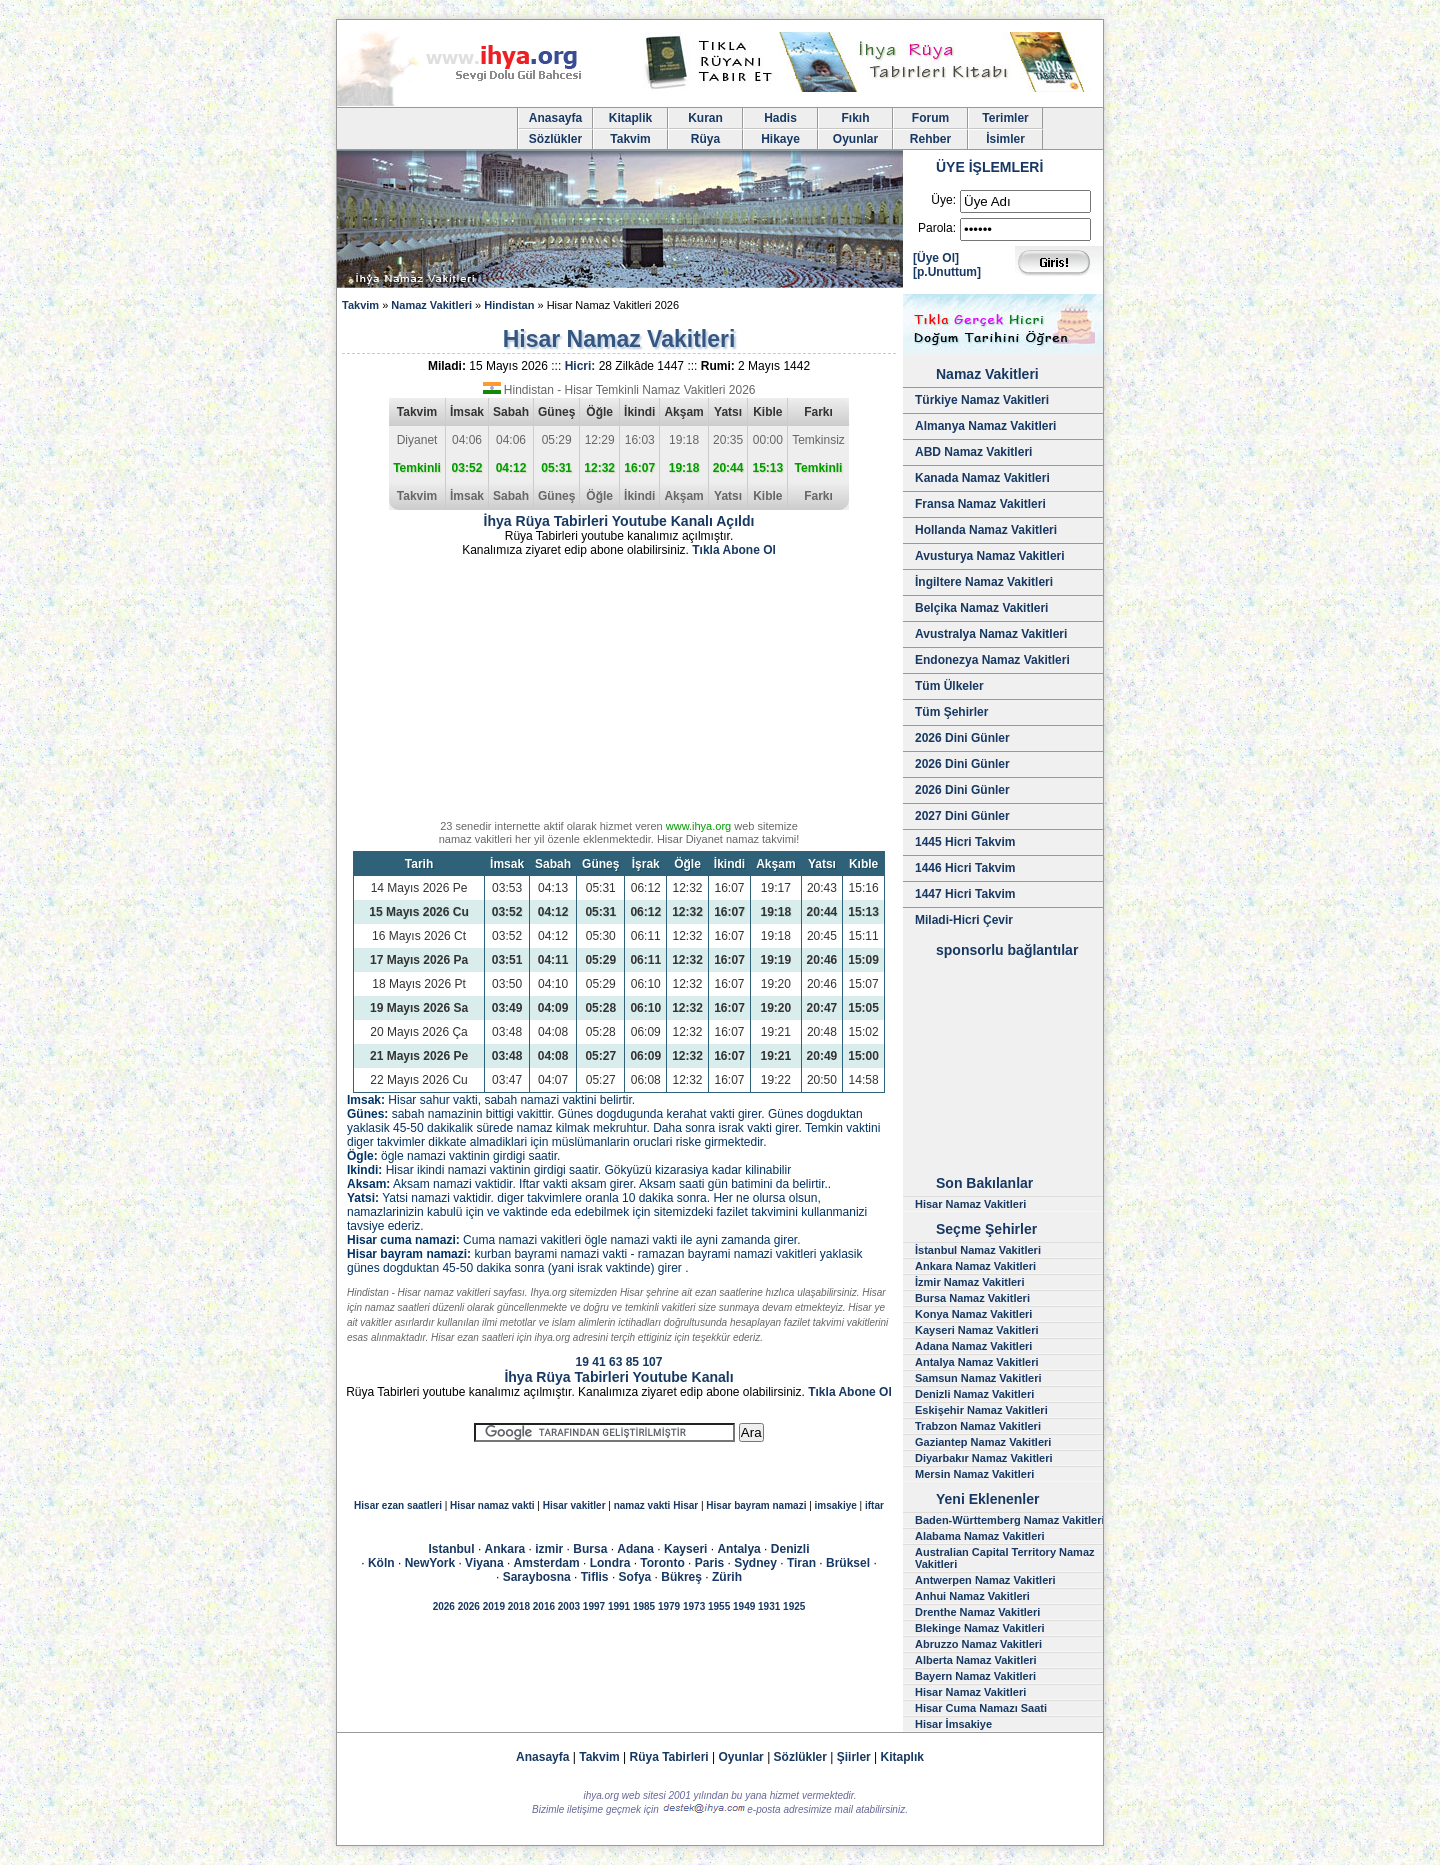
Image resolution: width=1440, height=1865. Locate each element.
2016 (544, 1606)
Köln (381, 1563)
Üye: (943, 200)
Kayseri (685, 1549)
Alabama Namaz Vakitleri (980, 1536)
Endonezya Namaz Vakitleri (992, 660)
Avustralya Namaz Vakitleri (991, 634)
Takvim (630, 139)
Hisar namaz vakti (492, 1505)
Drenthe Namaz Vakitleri (977, 1612)
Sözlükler (555, 139)
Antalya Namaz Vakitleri (977, 1362)
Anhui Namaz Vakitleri (972, 1596)
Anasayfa (555, 118)
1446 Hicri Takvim (965, 868)
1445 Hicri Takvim (965, 842)
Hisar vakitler (574, 1505)
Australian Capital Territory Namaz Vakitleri (1005, 1558)
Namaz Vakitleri (431, 305)
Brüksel (848, 1563)
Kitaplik (630, 118)
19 (582, 1362)
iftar (874, 1505)
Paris (709, 1563)
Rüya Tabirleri (669, 1757)
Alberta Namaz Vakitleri (976, 1660)
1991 (619, 1606)
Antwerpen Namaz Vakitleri (985, 1580)
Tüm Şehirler (951, 712)
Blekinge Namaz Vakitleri (980, 1628)
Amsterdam (547, 1563)
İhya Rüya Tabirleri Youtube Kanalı (618, 1377)
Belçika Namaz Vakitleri (981, 608)
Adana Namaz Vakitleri (973, 1346)
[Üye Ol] (936, 258)
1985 (644, 1606)
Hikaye (780, 139)
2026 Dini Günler (962, 738)
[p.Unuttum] (947, 272)
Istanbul (452, 1549)
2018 (519, 1606)
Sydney (755, 1563)
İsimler (1005, 139)
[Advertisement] (619, 692)
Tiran (801, 1563)
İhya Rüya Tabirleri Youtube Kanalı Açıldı (619, 521)
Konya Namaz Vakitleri (973, 1314)
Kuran (705, 118)
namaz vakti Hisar (656, 1505)
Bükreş (681, 1577)
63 (615, 1362)
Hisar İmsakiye (953, 1724)
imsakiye (836, 1505)
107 (652, 1362)
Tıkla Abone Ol (734, 550)
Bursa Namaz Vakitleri (972, 1298)
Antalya (738, 1549)
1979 (669, 1606)
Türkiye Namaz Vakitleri (982, 400)
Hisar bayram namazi (756, 1505)
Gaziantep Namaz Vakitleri (983, 1442)
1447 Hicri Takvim (965, 894)
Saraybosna (537, 1577)
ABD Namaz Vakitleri (973, 452)
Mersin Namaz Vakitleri (974, 1474)
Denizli (790, 1549)
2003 (569, 1606)
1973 (694, 1606)
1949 (744, 1606)
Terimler (1005, 118)
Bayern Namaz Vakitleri (975, 1676)
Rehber (930, 139)
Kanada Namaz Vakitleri (982, 478)
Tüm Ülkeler (949, 686)
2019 (494, 1606)
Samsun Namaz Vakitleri (978, 1378)
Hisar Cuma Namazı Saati (981, 1708)
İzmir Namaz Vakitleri (969, 1282)
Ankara (505, 1549)
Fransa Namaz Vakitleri (980, 504)
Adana (635, 1549)
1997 (594, 1606)
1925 (794, 1606)
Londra (610, 1563)
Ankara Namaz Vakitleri (975, 1266)
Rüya (705, 139)
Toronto (662, 1563)
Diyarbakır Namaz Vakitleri (984, 1458)
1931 (769, 1606)
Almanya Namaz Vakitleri (985, 426)
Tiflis (595, 1577)
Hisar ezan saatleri (398, 1505)
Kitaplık (902, 1757)
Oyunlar (855, 139)
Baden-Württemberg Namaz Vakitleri (1010, 1520)
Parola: (937, 228)
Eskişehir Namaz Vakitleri (981, 1410)
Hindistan (509, 305)
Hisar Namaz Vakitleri (970, 1204)
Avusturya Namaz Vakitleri (990, 556)
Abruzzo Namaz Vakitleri (978, 1644)
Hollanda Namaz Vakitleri (986, 530)
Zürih (727, 1577)
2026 (444, 1606)
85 (632, 1362)
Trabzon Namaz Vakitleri (978, 1426)
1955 (719, 1606)
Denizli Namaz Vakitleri (974, 1394)
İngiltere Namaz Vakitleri (984, 582)
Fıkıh (855, 118)
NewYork (430, 1563)
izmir (549, 1549)
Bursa (590, 1549)
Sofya (635, 1577)
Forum (930, 118)
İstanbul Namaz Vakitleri (978, 1250)
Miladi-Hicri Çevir (964, 920)
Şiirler (854, 1757)
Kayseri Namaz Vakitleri (977, 1330)
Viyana (484, 1563)
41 (598, 1362)
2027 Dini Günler (962, 816)
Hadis (780, 118)
